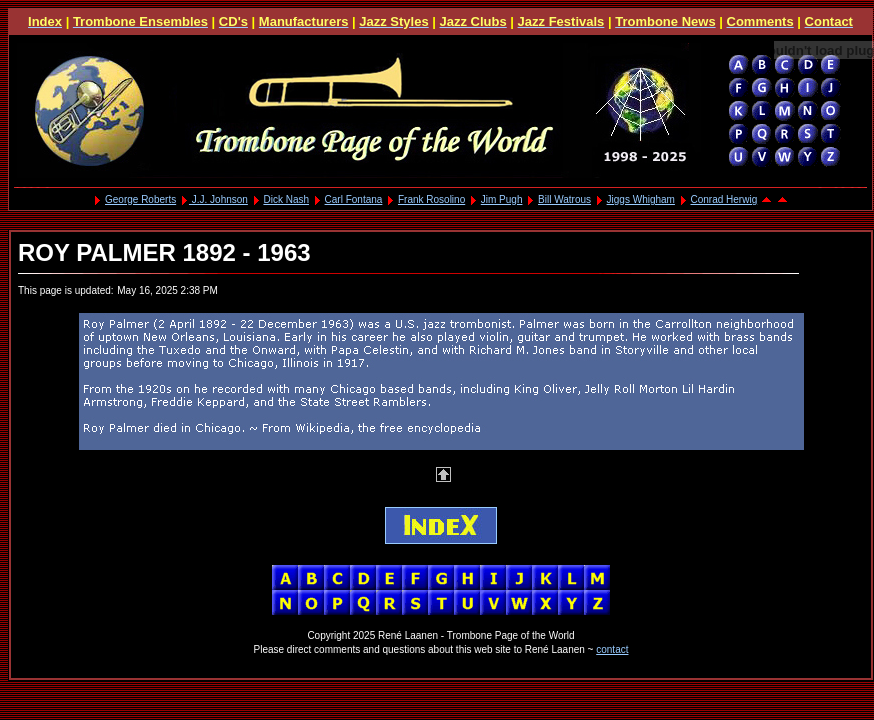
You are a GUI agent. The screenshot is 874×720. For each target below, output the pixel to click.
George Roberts (140, 199)
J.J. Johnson (218, 199)
